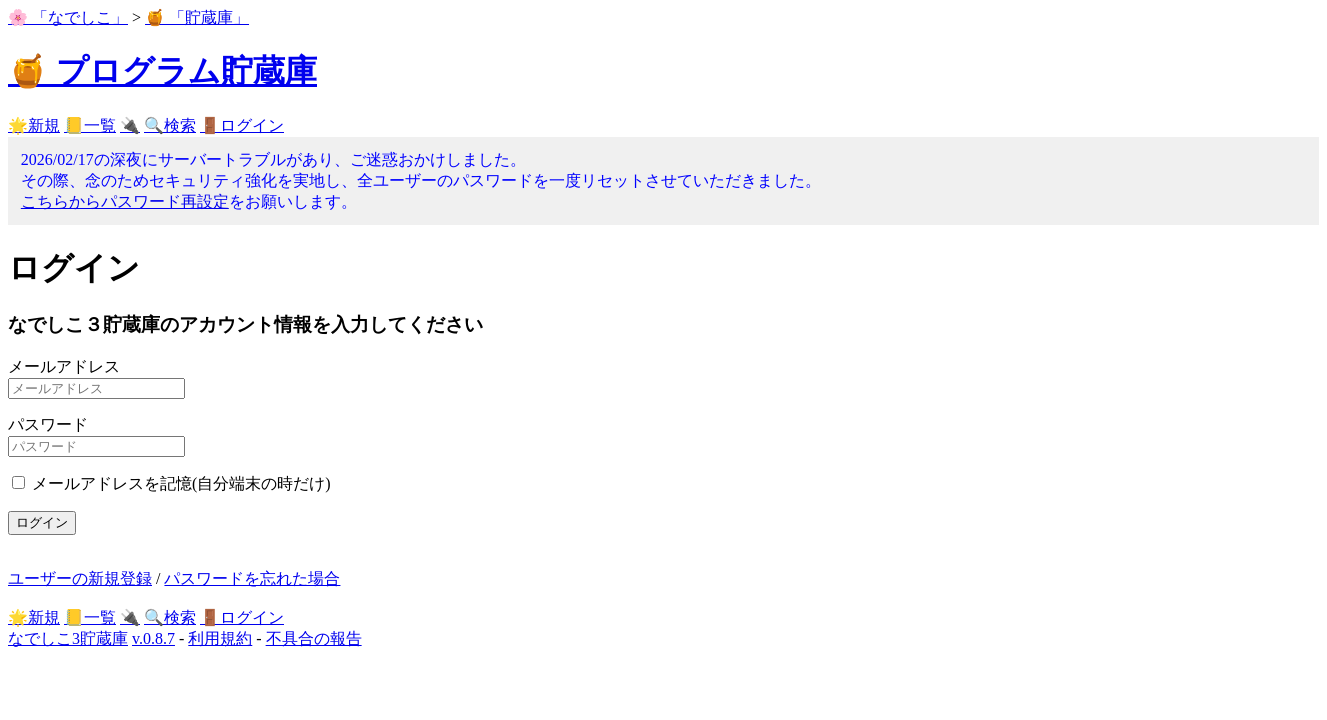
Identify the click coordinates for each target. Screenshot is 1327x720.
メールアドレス (64, 366)
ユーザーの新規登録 (80, 578)
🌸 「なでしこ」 (68, 17)
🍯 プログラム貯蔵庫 (162, 71)
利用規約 (220, 638)
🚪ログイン (242, 125)
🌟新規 (34, 125)
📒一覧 (90, 125)
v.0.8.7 (153, 638)
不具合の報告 (314, 638)
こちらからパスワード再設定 (125, 201)
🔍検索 (170, 125)
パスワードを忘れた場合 (252, 578)
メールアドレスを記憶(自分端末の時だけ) (181, 483)
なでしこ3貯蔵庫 (68, 638)
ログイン (42, 522)
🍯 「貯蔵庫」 (197, 17)
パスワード (48, 424)
